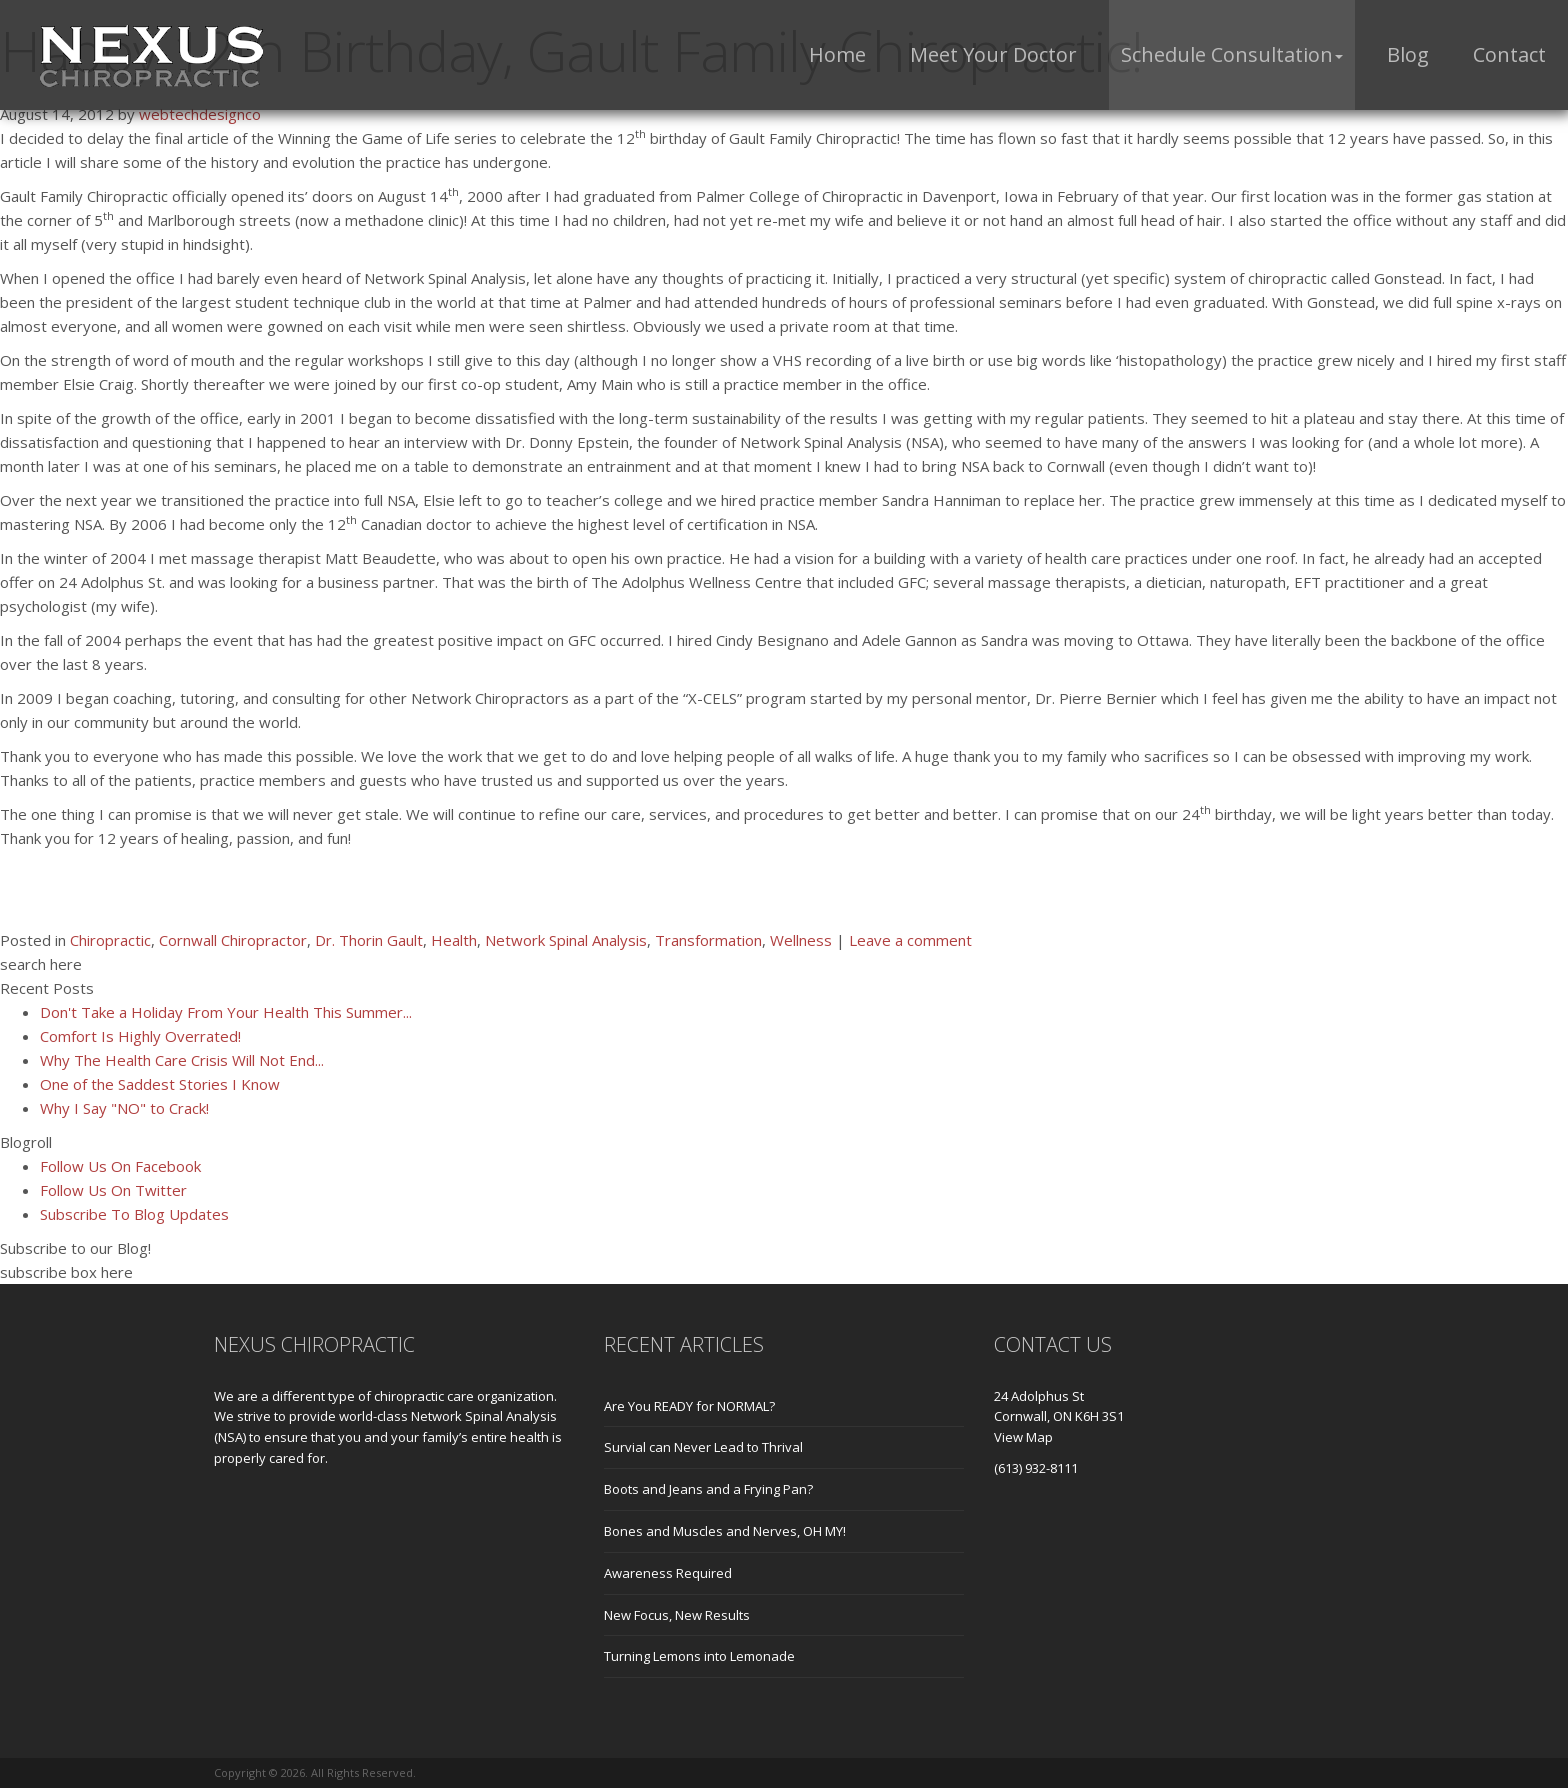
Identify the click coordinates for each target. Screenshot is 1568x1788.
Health (454, 940)
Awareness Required (668, 1573)
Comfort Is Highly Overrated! (140, 1036)
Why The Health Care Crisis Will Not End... (182, 1060)
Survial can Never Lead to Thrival (703, 1447)
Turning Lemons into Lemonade (699, 1656)
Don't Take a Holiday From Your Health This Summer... (226, 1012)
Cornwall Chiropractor (233, 940)
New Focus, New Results (677, 1615)
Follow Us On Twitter (113, 1190)
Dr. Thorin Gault (369, 940)
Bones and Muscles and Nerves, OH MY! (725, 1531)
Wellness (801, 940)
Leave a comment (910, 940)
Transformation (708, 940)
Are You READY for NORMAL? (689, 1406)
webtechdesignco (200, 114)
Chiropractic (110, 940)
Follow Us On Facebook (120, 1166)
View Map (1023, 1437)
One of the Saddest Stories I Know (160, 1084)
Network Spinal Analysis (566, 940)
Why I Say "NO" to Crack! (124, 1108)
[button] (1232, 55)
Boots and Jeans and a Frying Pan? (708, 1489)
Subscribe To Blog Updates (134, 1214)
